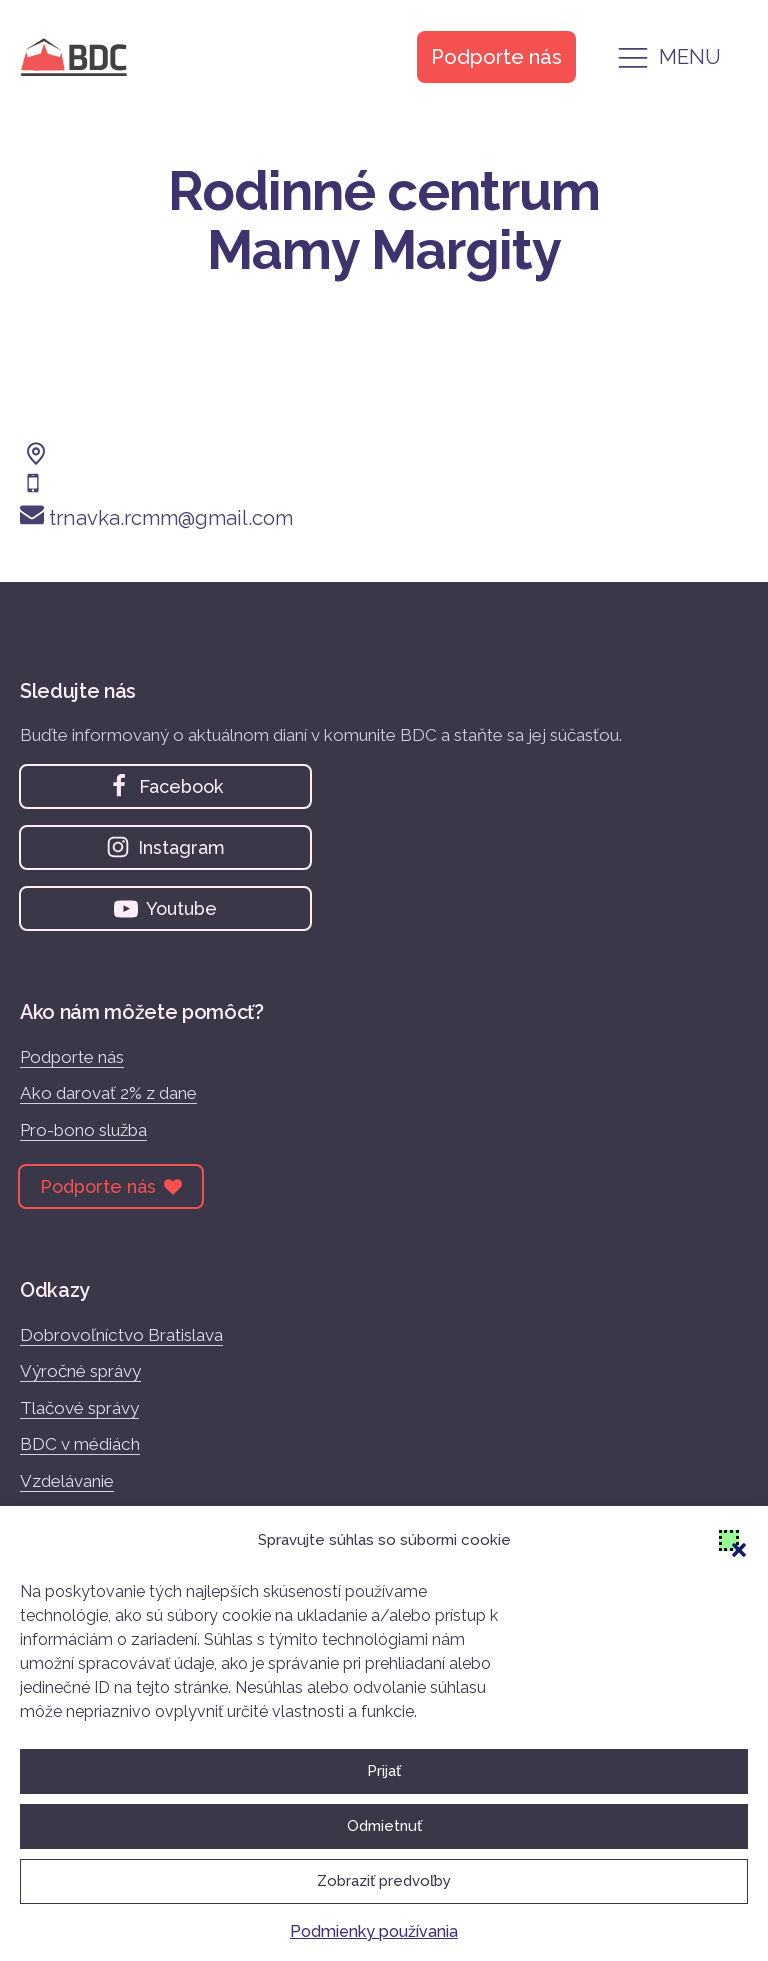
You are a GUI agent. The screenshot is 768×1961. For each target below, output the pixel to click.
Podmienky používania (374, 1931)
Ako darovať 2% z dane (108, 1093)
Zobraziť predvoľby (384, 1881)
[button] (729, 1540)
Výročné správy (80, 1371)
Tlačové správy (79, 1408)
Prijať (384, 1771)
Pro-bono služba (83, 1130)
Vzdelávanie (67, 1481)
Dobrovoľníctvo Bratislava (121, 1335)
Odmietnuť (384, 1826)
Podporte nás (72, 1057)
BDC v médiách (80, 1444)
